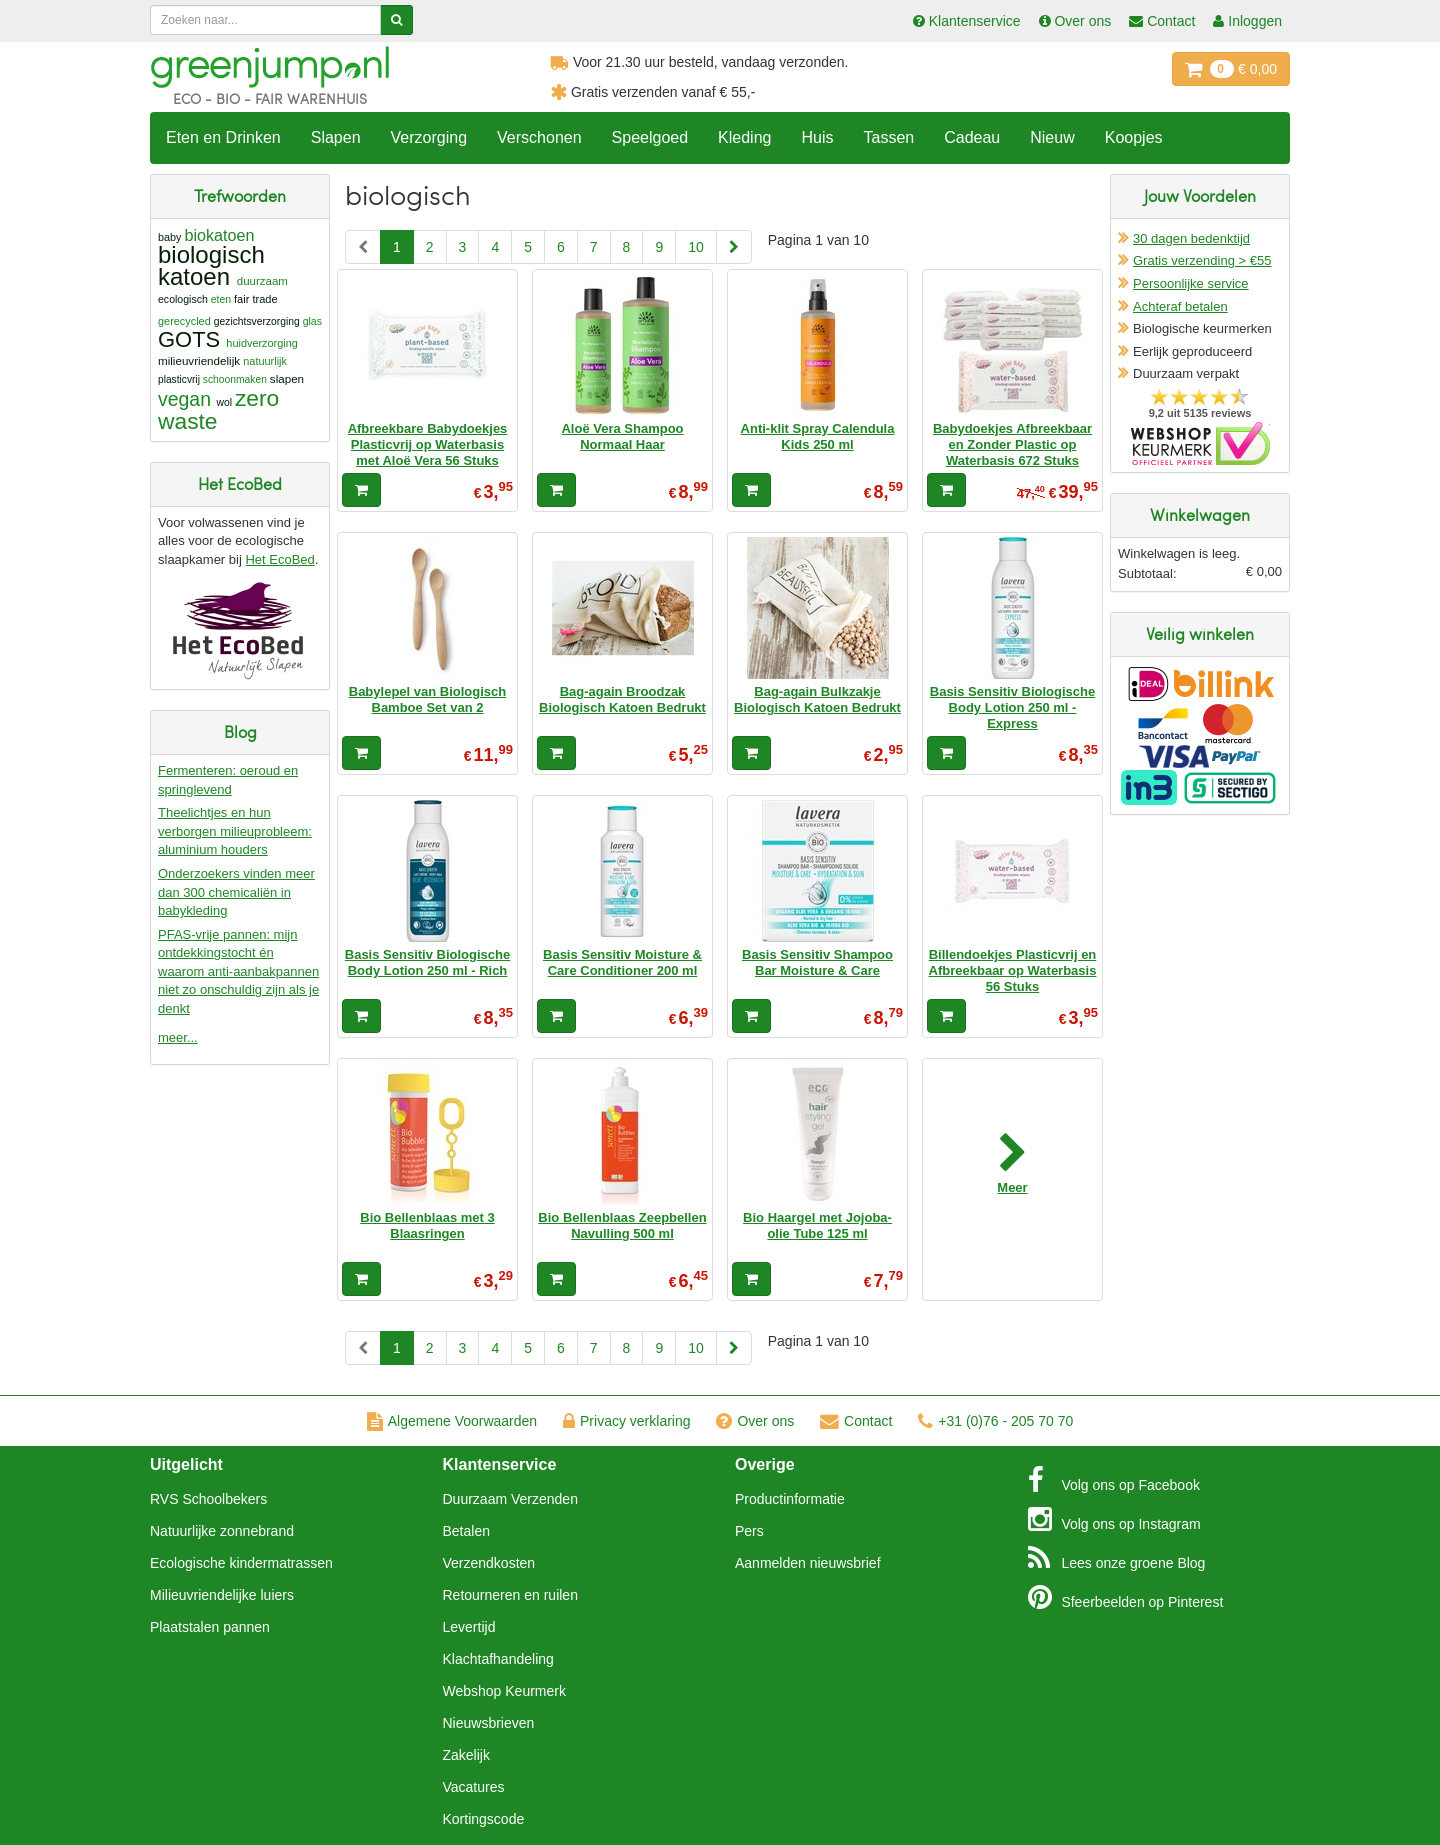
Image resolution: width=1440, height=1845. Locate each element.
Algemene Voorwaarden (452, 1421)
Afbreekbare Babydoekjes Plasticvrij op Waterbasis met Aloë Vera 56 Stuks (428, 445)
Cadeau (972, 137)
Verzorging (429, 137)
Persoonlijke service (1191, 283)
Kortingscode (484, 1819)
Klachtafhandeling (498, 1659)
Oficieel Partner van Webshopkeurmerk (1200, 443)
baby (169, 237)
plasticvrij (179, 379)
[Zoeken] (396, 20)
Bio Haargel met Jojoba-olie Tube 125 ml (817, 1225)
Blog (1117, 1558)
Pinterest (1126, 1597)
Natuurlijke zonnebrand (222, 1531)
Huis (817, 137)
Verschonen (539, 137)
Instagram (1114, 1519)
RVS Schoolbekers (208, 1499)
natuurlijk (265, 361)
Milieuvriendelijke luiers (222, 1595)
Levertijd (469, 1627)
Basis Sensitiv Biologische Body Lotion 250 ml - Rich (427, 962)
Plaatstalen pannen (210, 1627)
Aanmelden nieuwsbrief (808, 1563)
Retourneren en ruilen (510, 1595)
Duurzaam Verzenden (510, 1499)
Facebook (1114, 1480)
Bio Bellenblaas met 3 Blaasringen (427, 1225)
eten (221, 299)
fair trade (256, 299)
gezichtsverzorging (257, 321)
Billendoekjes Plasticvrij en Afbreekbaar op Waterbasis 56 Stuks (1013, 971)
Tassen (888, 137)
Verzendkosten (489, 1563)
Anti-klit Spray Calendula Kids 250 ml (818, 436)
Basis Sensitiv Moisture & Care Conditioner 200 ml (622, 962)
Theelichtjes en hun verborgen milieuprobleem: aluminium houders (235, 831)
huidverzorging (262, 343)
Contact (856, 1421)
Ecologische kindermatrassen (241, 1563)
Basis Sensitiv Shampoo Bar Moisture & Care (817, 962)
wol (224, 402)
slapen (287, 378)
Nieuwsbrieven (489, 1723)
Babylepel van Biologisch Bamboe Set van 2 (428, 699)
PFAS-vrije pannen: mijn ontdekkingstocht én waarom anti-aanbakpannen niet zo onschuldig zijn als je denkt (238, 971)
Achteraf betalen (1180, 306)
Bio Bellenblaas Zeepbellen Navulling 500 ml (622, 1225)
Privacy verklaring (626, 1421)
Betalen (466, 1531)
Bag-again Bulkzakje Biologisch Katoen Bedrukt (817, 699)
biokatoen (219, 235)
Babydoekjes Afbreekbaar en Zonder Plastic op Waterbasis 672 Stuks (1012, 445)
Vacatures (474, 1787)
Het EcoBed (279, 559)
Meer (1012, 1187)
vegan (184, 399)
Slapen (336, 137)
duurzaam (262, 281)
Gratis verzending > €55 (1202, 260)
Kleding (744, 137)
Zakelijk (466, 1755)
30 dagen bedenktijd (1191, 238)
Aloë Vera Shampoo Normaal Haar (622, 436)
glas (312, 321)
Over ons (755, 1421)
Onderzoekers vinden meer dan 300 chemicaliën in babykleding (236, 892)
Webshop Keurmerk (504, 1691)
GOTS (189, 339)
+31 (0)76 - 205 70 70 (995, 1421)
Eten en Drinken (223, 137)
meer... (178, 1037)
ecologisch (183, 299)
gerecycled (184, 321)
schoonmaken (235, 379)
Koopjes (1134, 137)
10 (696, 247)
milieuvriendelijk (199, 360)
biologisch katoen (211, 265)
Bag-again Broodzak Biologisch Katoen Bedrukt (622, 699)
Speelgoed (650, 137)
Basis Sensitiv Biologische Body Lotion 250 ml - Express (1012, 708)
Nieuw (1052, 137)
